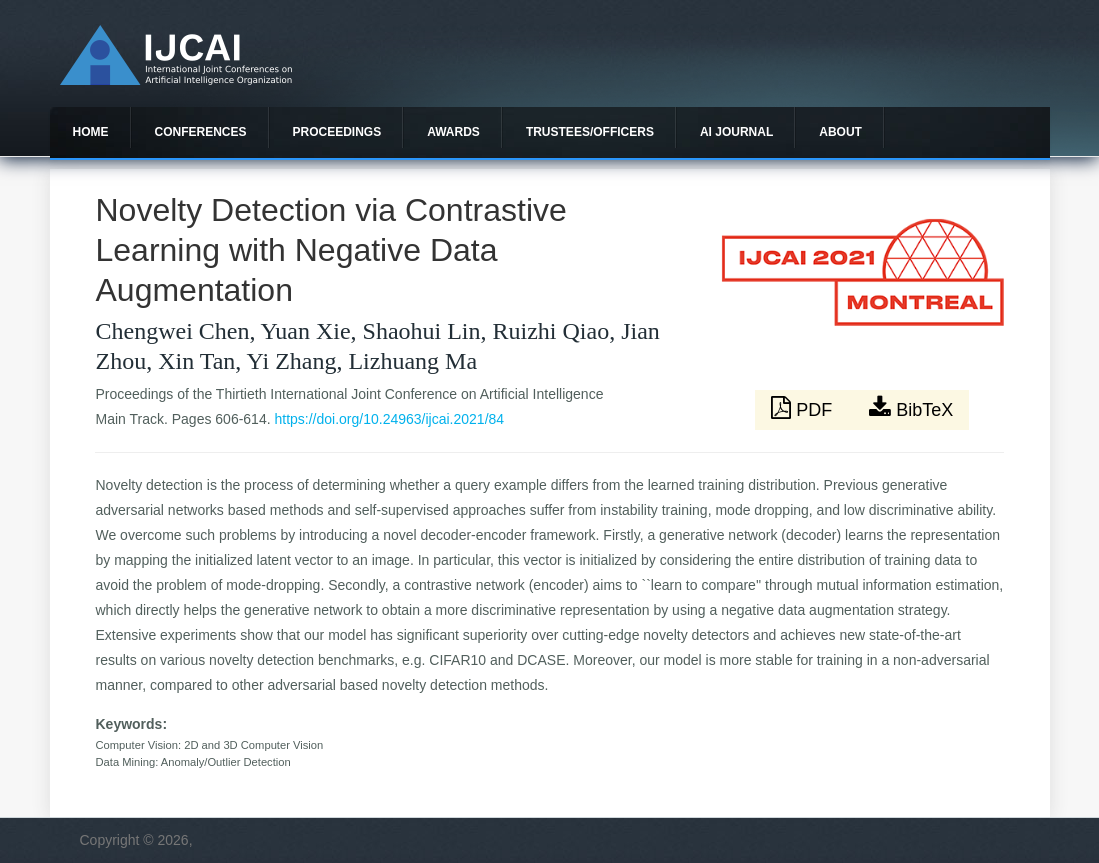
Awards (453, 132)
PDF (804, 408)
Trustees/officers (590, 132)
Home (91, 132)
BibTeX (911, 408)
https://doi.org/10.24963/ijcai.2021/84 (389, 419)
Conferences (201, 132)
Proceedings (337, 132)
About (840, 132)
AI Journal (736, 132)
